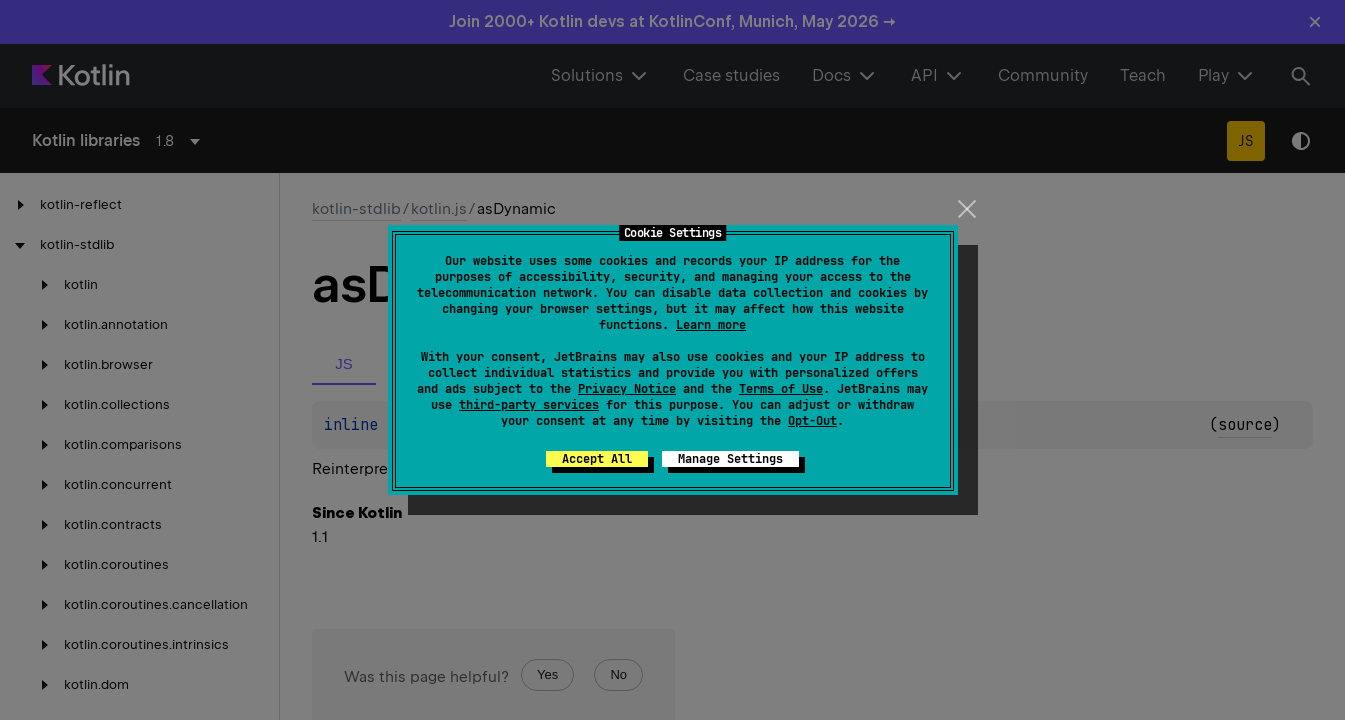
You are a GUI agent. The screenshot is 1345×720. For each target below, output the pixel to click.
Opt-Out (812, 421)
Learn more (711, 325)
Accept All (597, 459)
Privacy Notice (627, 389)
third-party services (529, 405)
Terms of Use (781, 389)
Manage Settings (730, 459)
